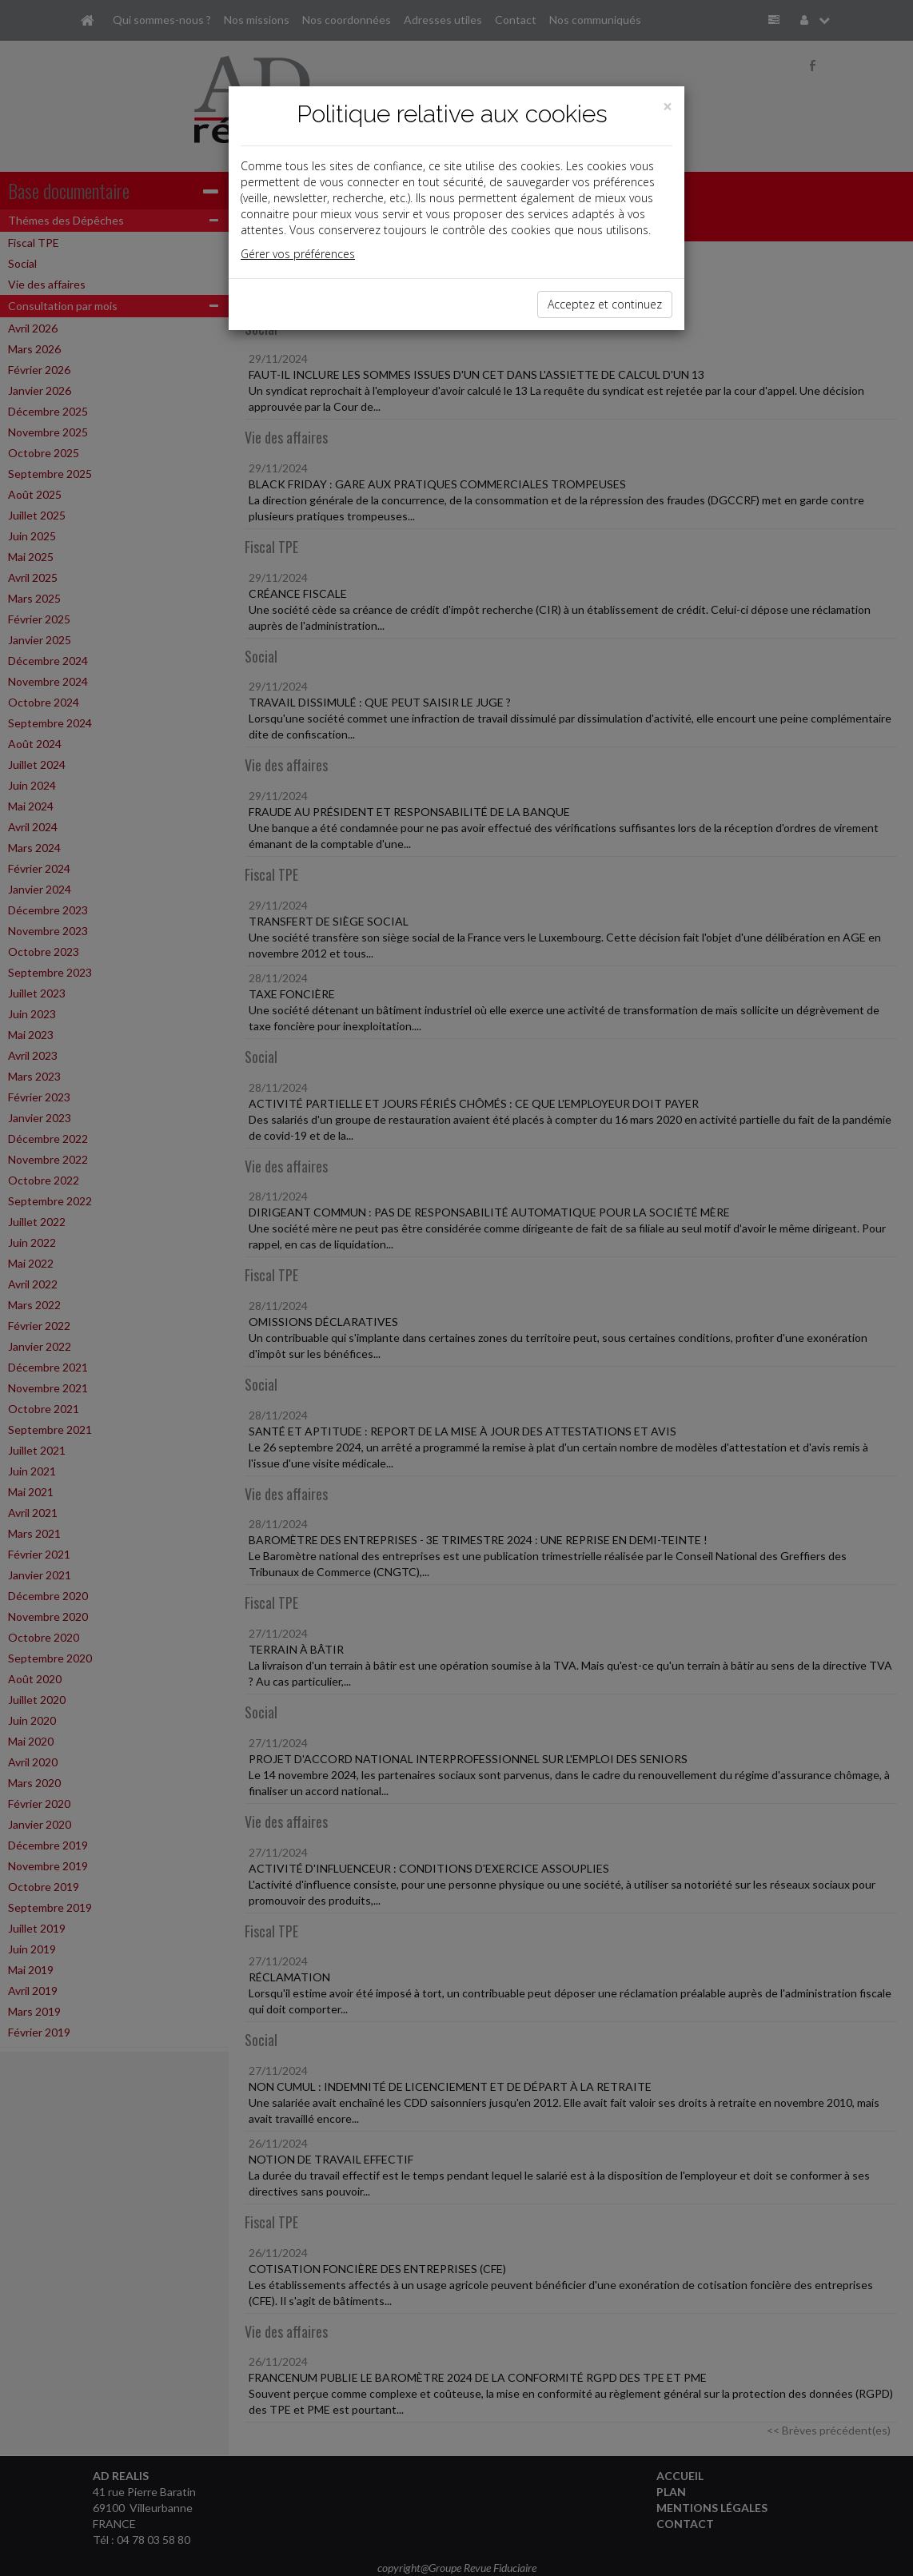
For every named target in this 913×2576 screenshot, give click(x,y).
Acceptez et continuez (605, 304)
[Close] (667, 106)
